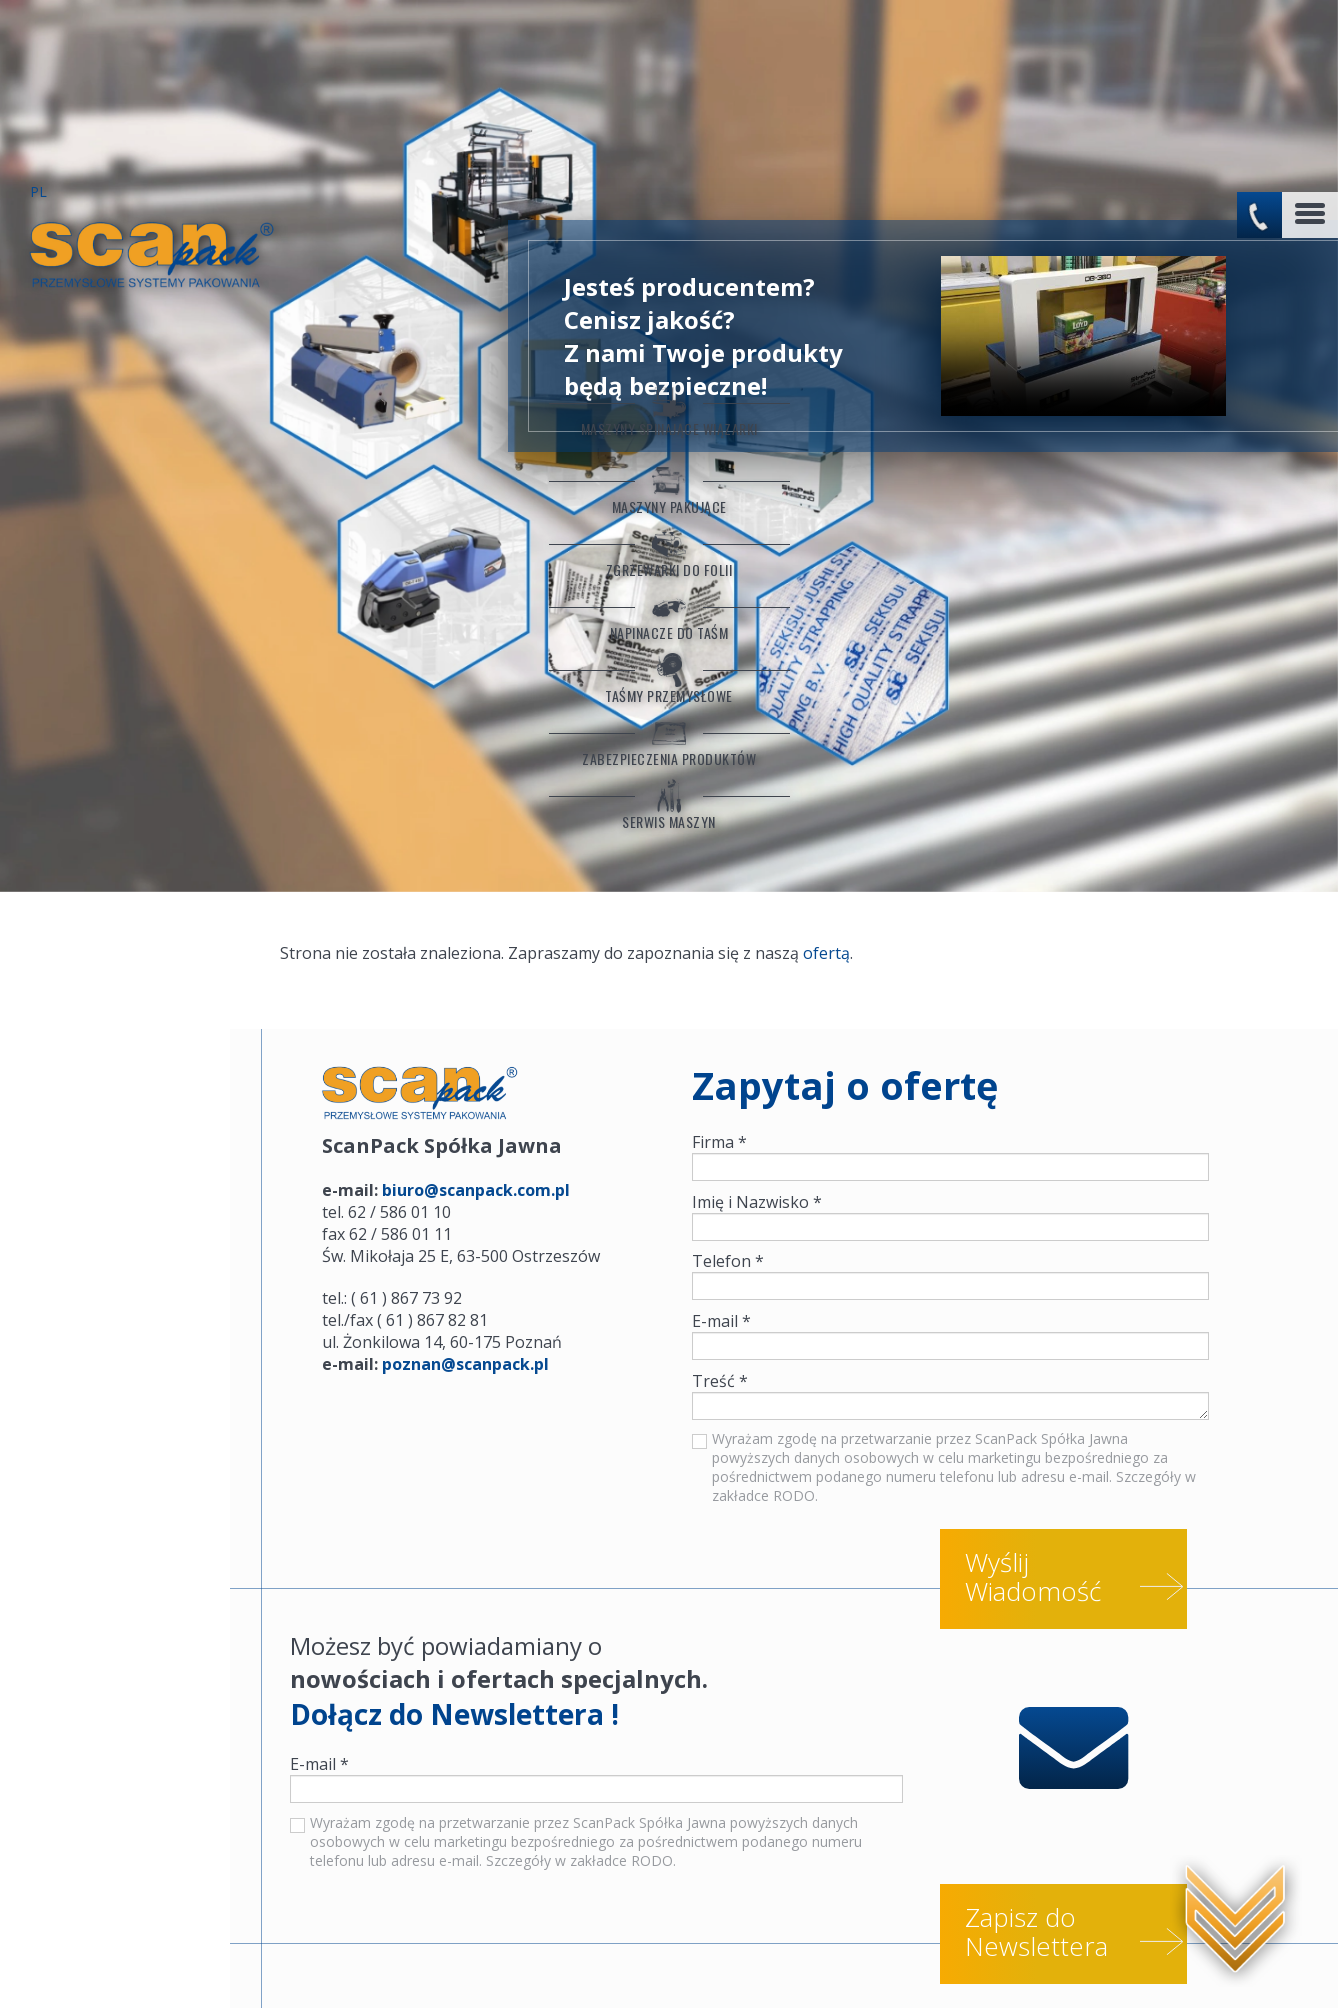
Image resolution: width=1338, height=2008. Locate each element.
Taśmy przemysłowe (115, 549)
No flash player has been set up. (1091, 164)
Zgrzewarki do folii (115, 417)
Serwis (188, 1962)
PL (39, 21)
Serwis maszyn (115, 681)
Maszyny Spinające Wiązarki (115, 258)
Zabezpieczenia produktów (115, 615)
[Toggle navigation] (1310, 43)
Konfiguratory (90, 1962)
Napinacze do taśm (115, 483)
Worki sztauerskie (298, 1962)
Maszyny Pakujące (115, 351)
